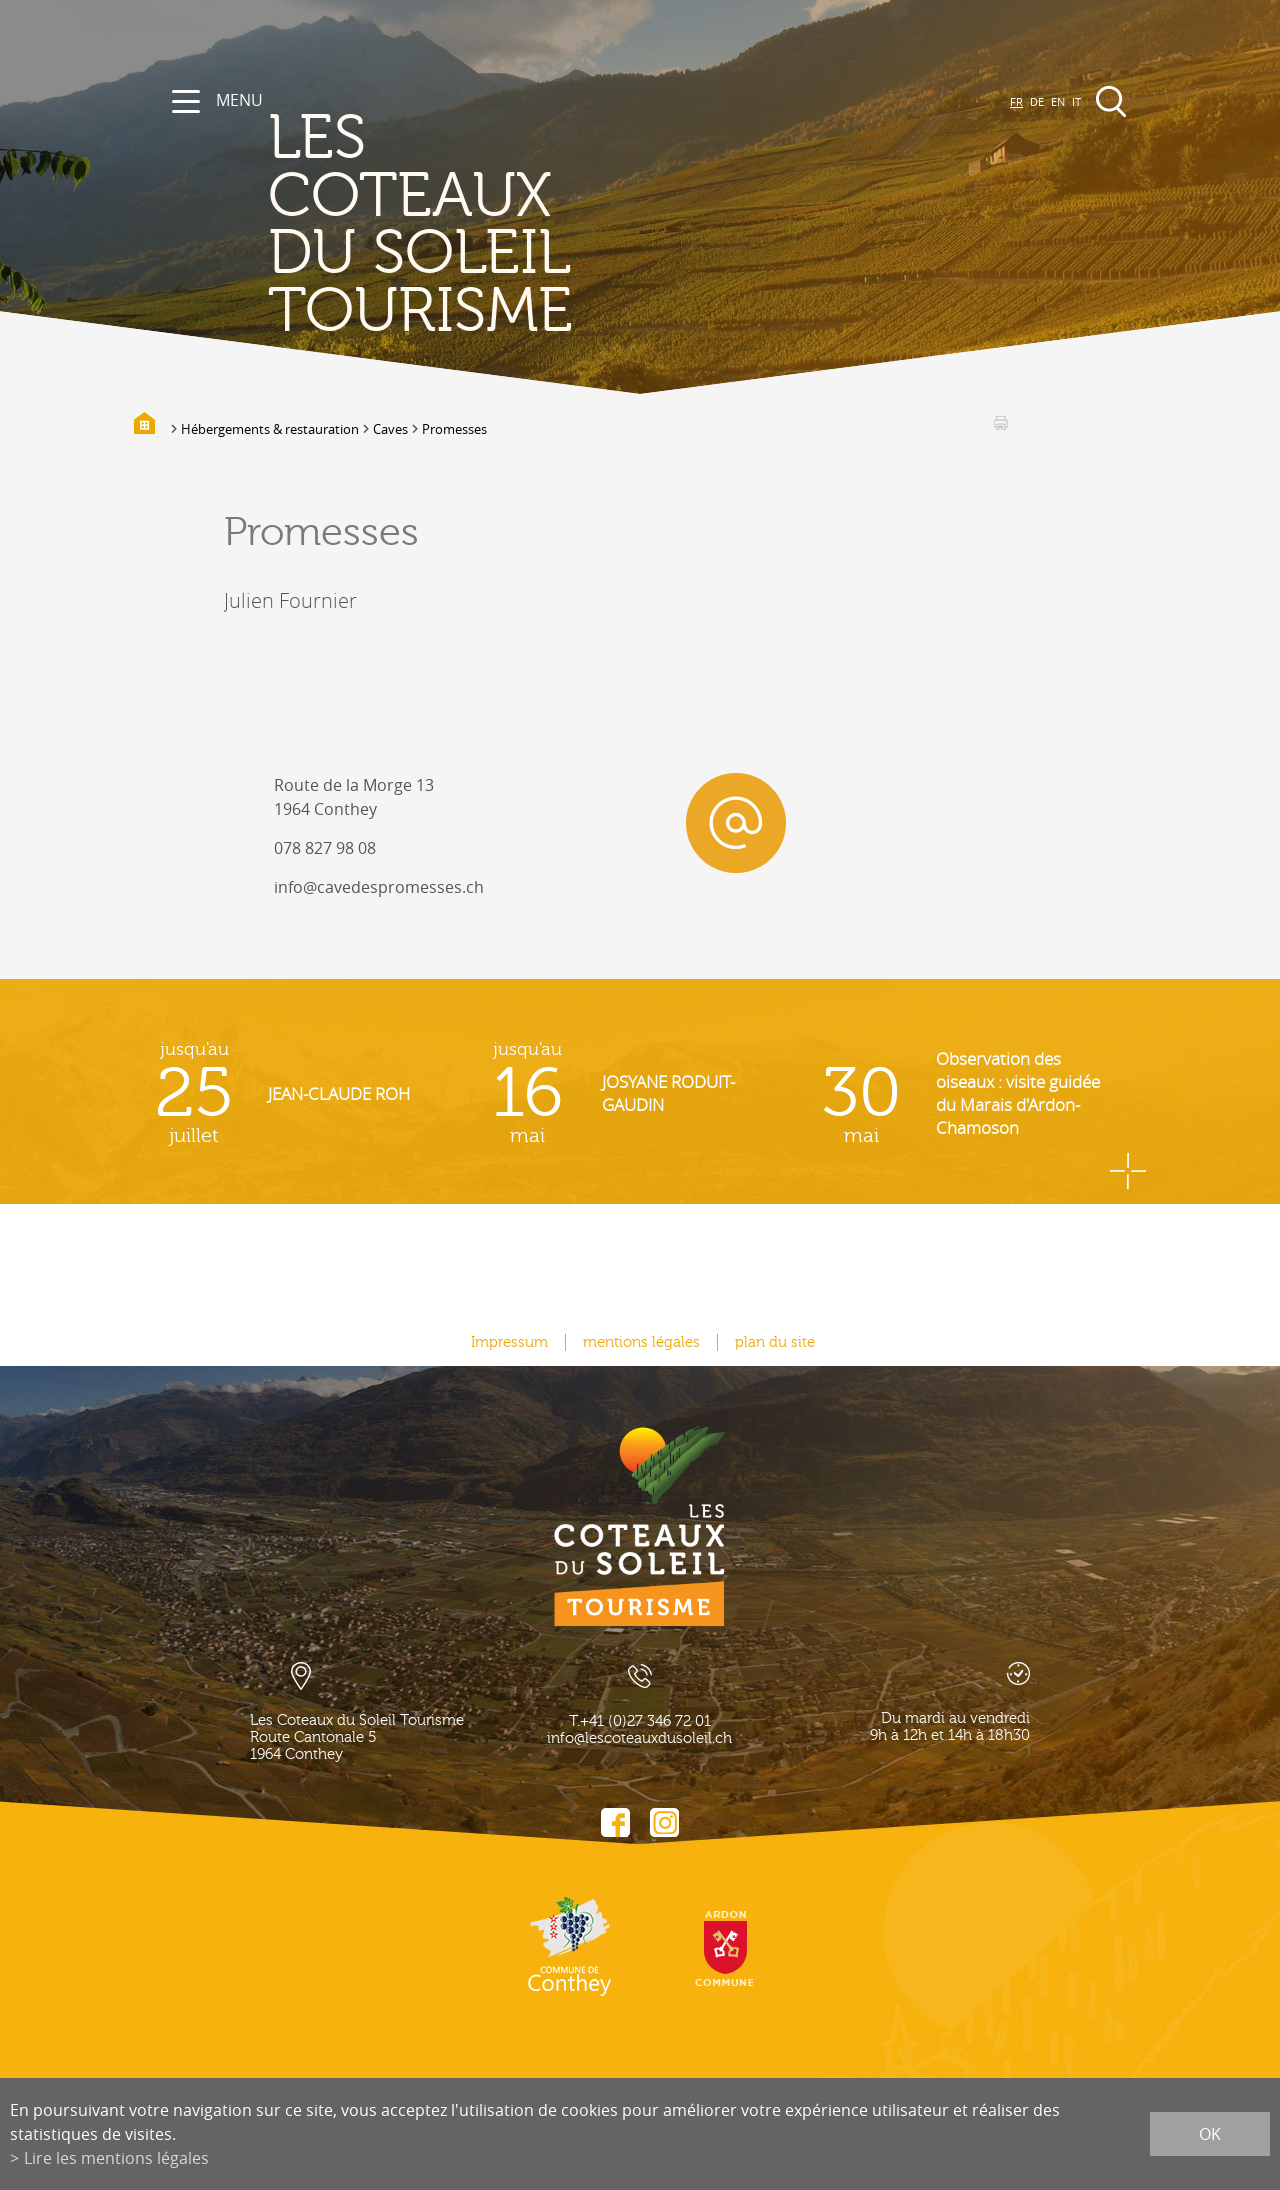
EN (1058, 101)
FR (1016, 101)
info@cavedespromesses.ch (379, 887)
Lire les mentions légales (116, 2158)
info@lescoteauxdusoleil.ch (639, 1738)
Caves (390, 429)
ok (1210, 2134)
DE (1037, 101)
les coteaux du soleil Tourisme (420, 225)
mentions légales (641, 1342)
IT (1076, 101)
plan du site (775, 1342)
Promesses (454, 429)
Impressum (509, 1342)
